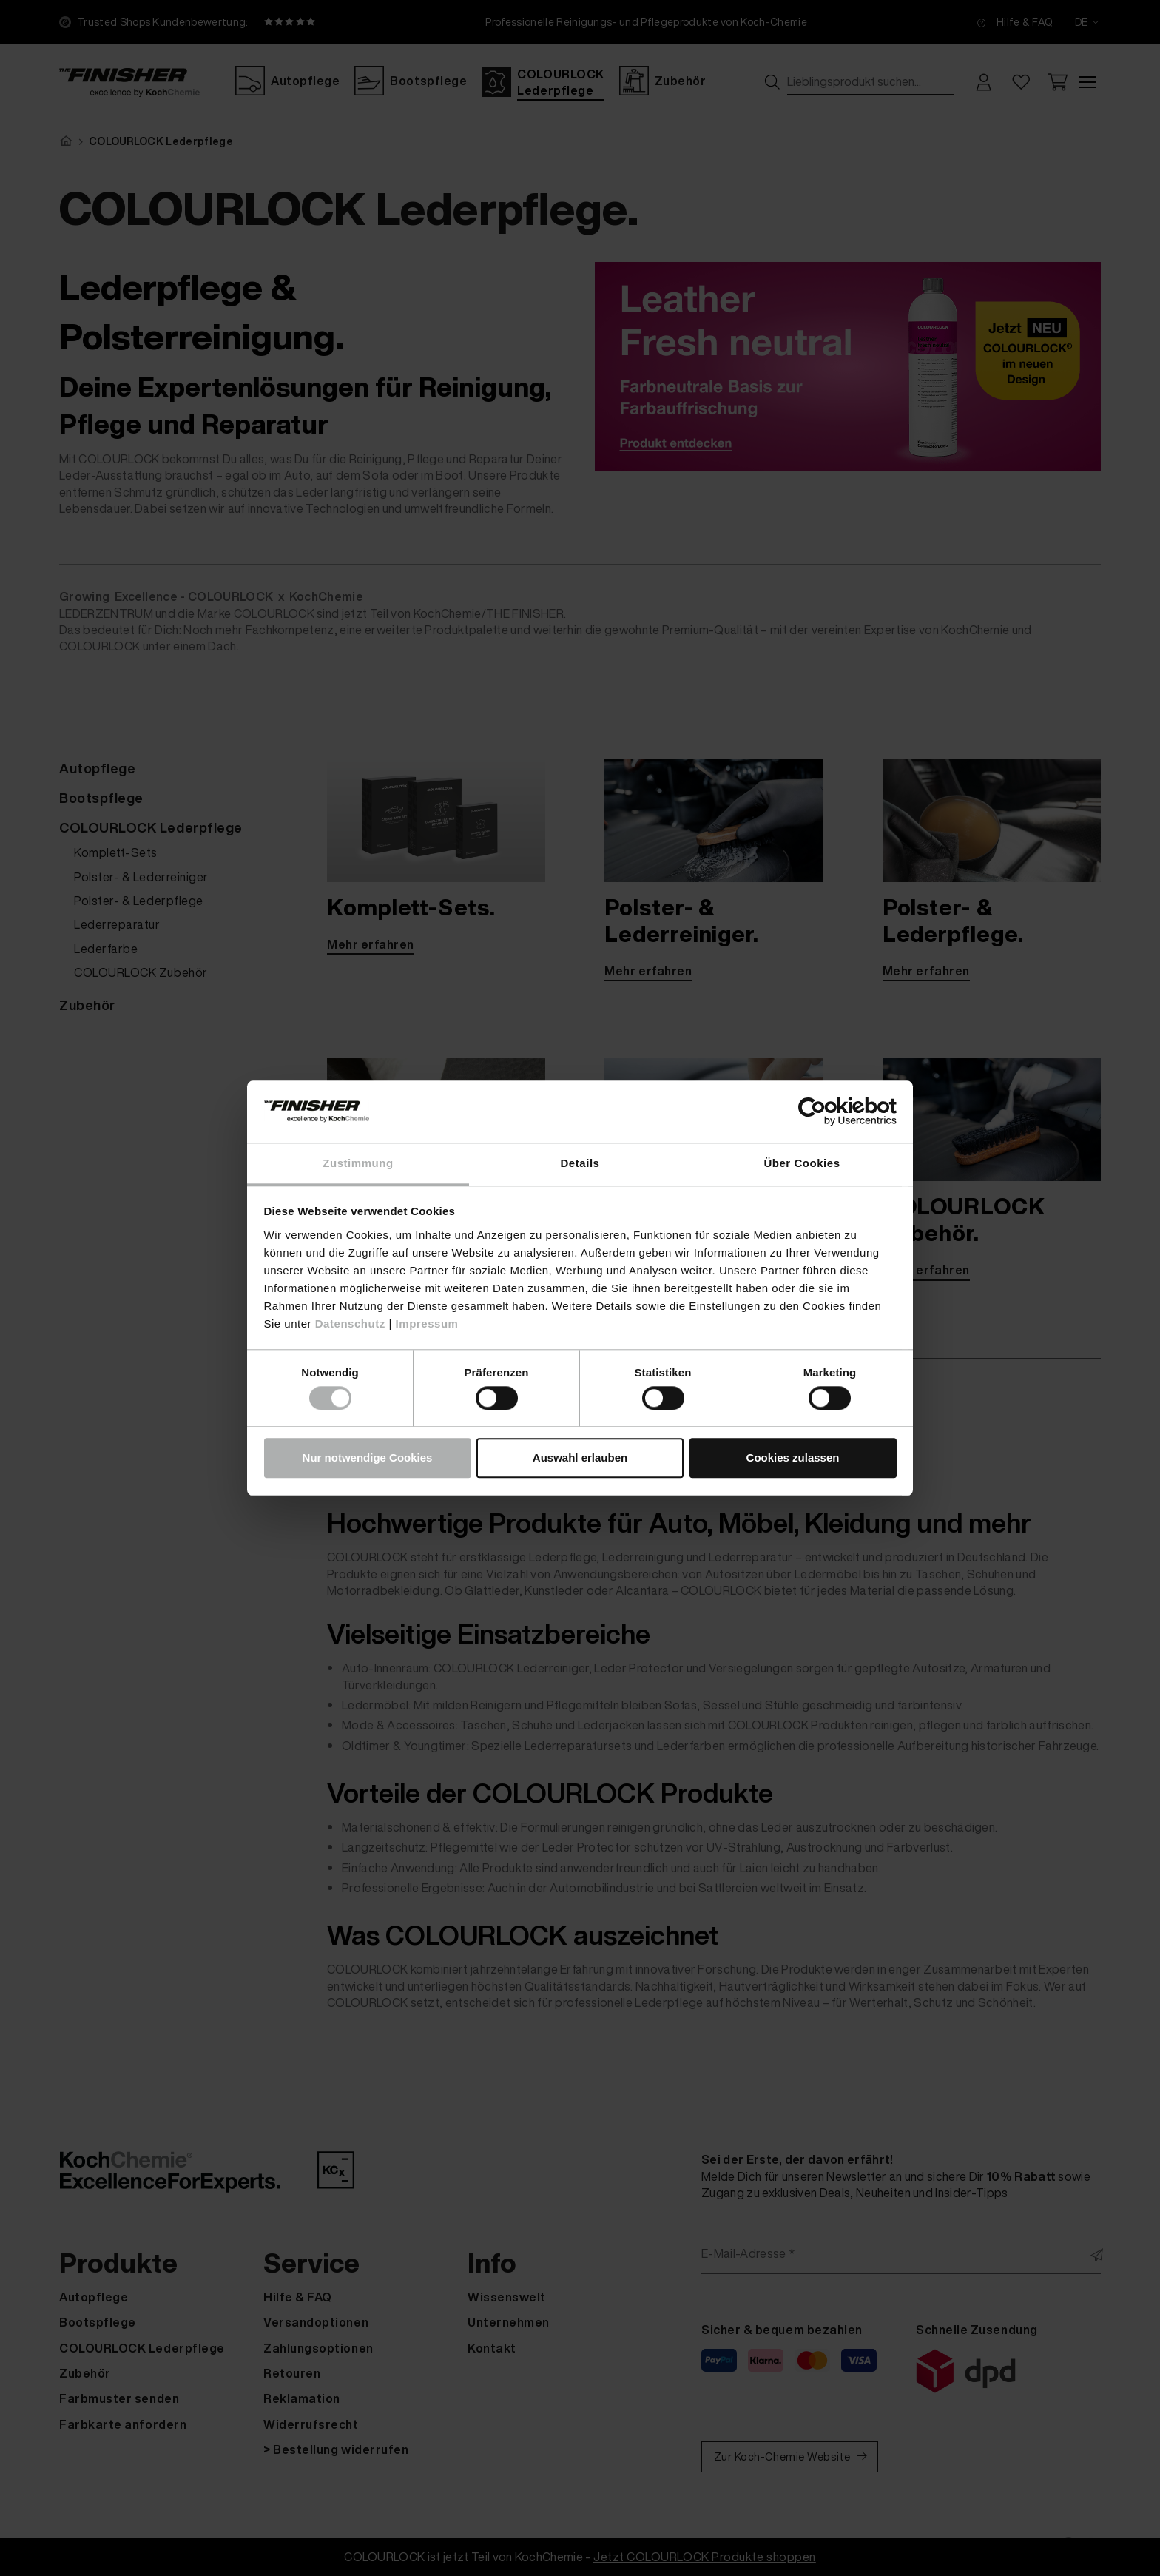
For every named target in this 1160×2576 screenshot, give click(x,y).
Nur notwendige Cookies (368, 1458)
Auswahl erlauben (580, 1458)
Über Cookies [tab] (801, 1163)
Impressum (427, 1323)
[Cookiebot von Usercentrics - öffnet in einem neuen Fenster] (832, 1111)
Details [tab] (580, 1163)
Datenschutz (350, 1323)
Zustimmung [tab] (358, 1163)
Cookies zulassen (793, 1458)
